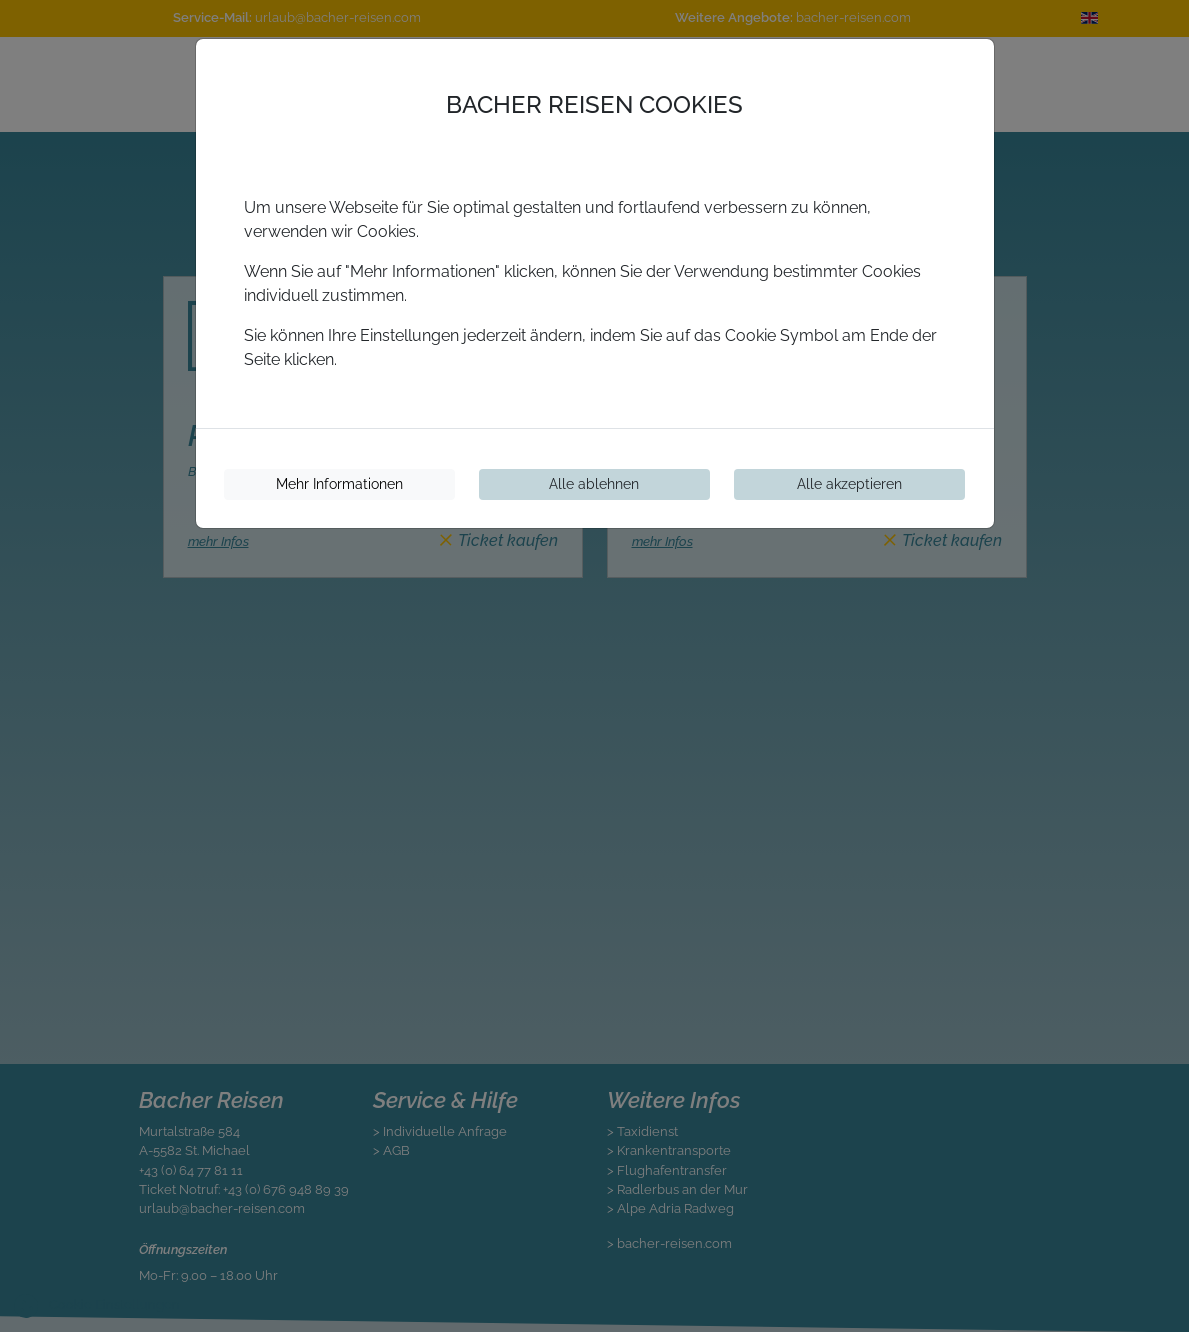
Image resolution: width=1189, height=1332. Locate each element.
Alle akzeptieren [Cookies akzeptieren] (849, 484)
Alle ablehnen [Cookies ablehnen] (594, 484)
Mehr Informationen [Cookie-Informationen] (339, 484)
